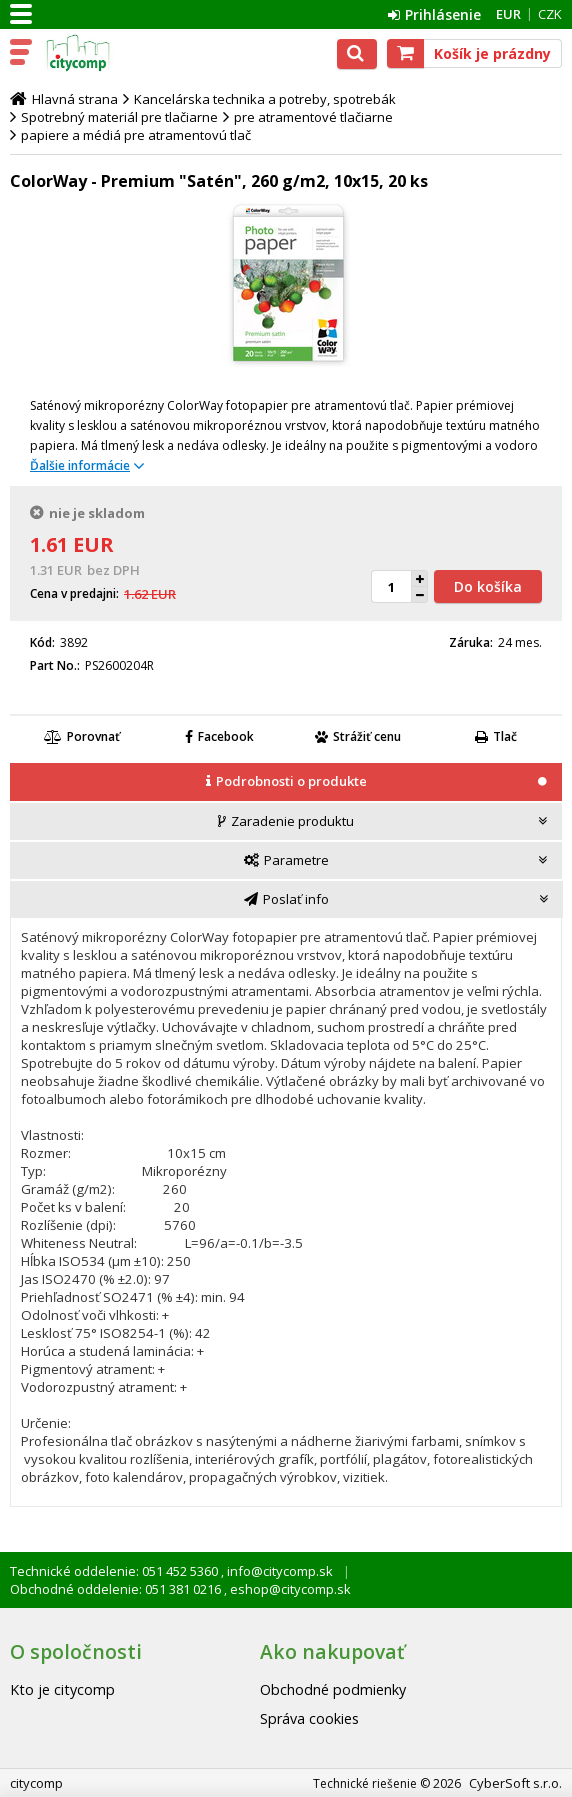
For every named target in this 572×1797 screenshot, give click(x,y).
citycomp (102, 53)
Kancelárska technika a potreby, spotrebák (265, 99)
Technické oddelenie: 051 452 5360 (115, 1571)
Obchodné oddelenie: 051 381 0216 (117, 1589)
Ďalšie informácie (80, 465)
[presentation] (286, 781)
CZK (550, 14)
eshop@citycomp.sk (289, 1589)
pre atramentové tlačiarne (313, 117)
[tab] (286, 783)
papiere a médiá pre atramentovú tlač (136, 135)
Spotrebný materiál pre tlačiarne (119, 117)
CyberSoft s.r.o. (515, 1783)
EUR (508, 14)
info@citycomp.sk (278, 1571)
